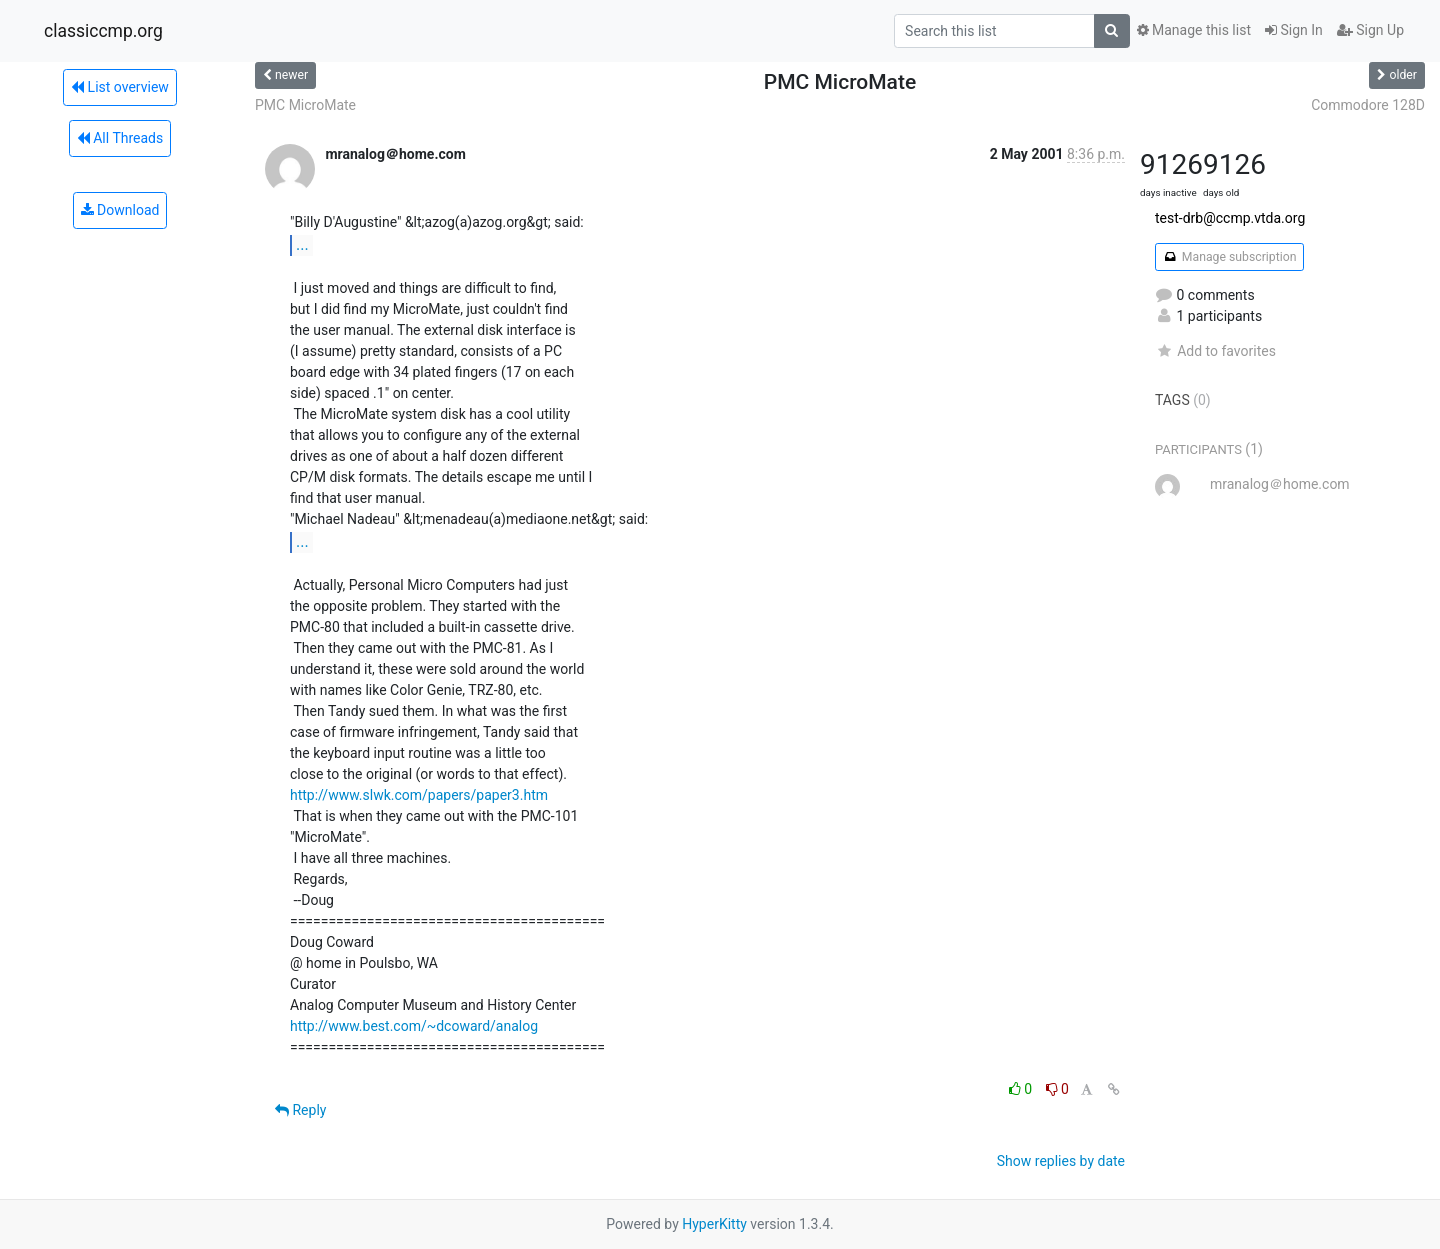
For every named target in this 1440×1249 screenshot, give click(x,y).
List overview (120, 87)
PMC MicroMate (305, 105)
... (302, 244)
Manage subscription (1229, 257)
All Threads (120, 138)
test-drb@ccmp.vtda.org (1230, 218)
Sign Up (1370, 30)
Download (120, 210)
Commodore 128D (1368, 105)
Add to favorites (1215, 351)
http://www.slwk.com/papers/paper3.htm (419, 795)
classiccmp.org (103, 31)
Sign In (1294, 30)
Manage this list (1194, 30)
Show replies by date (1061, 1161)
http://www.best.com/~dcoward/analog (414, 1026)
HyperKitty (714, 1224)
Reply (300, 1110)
